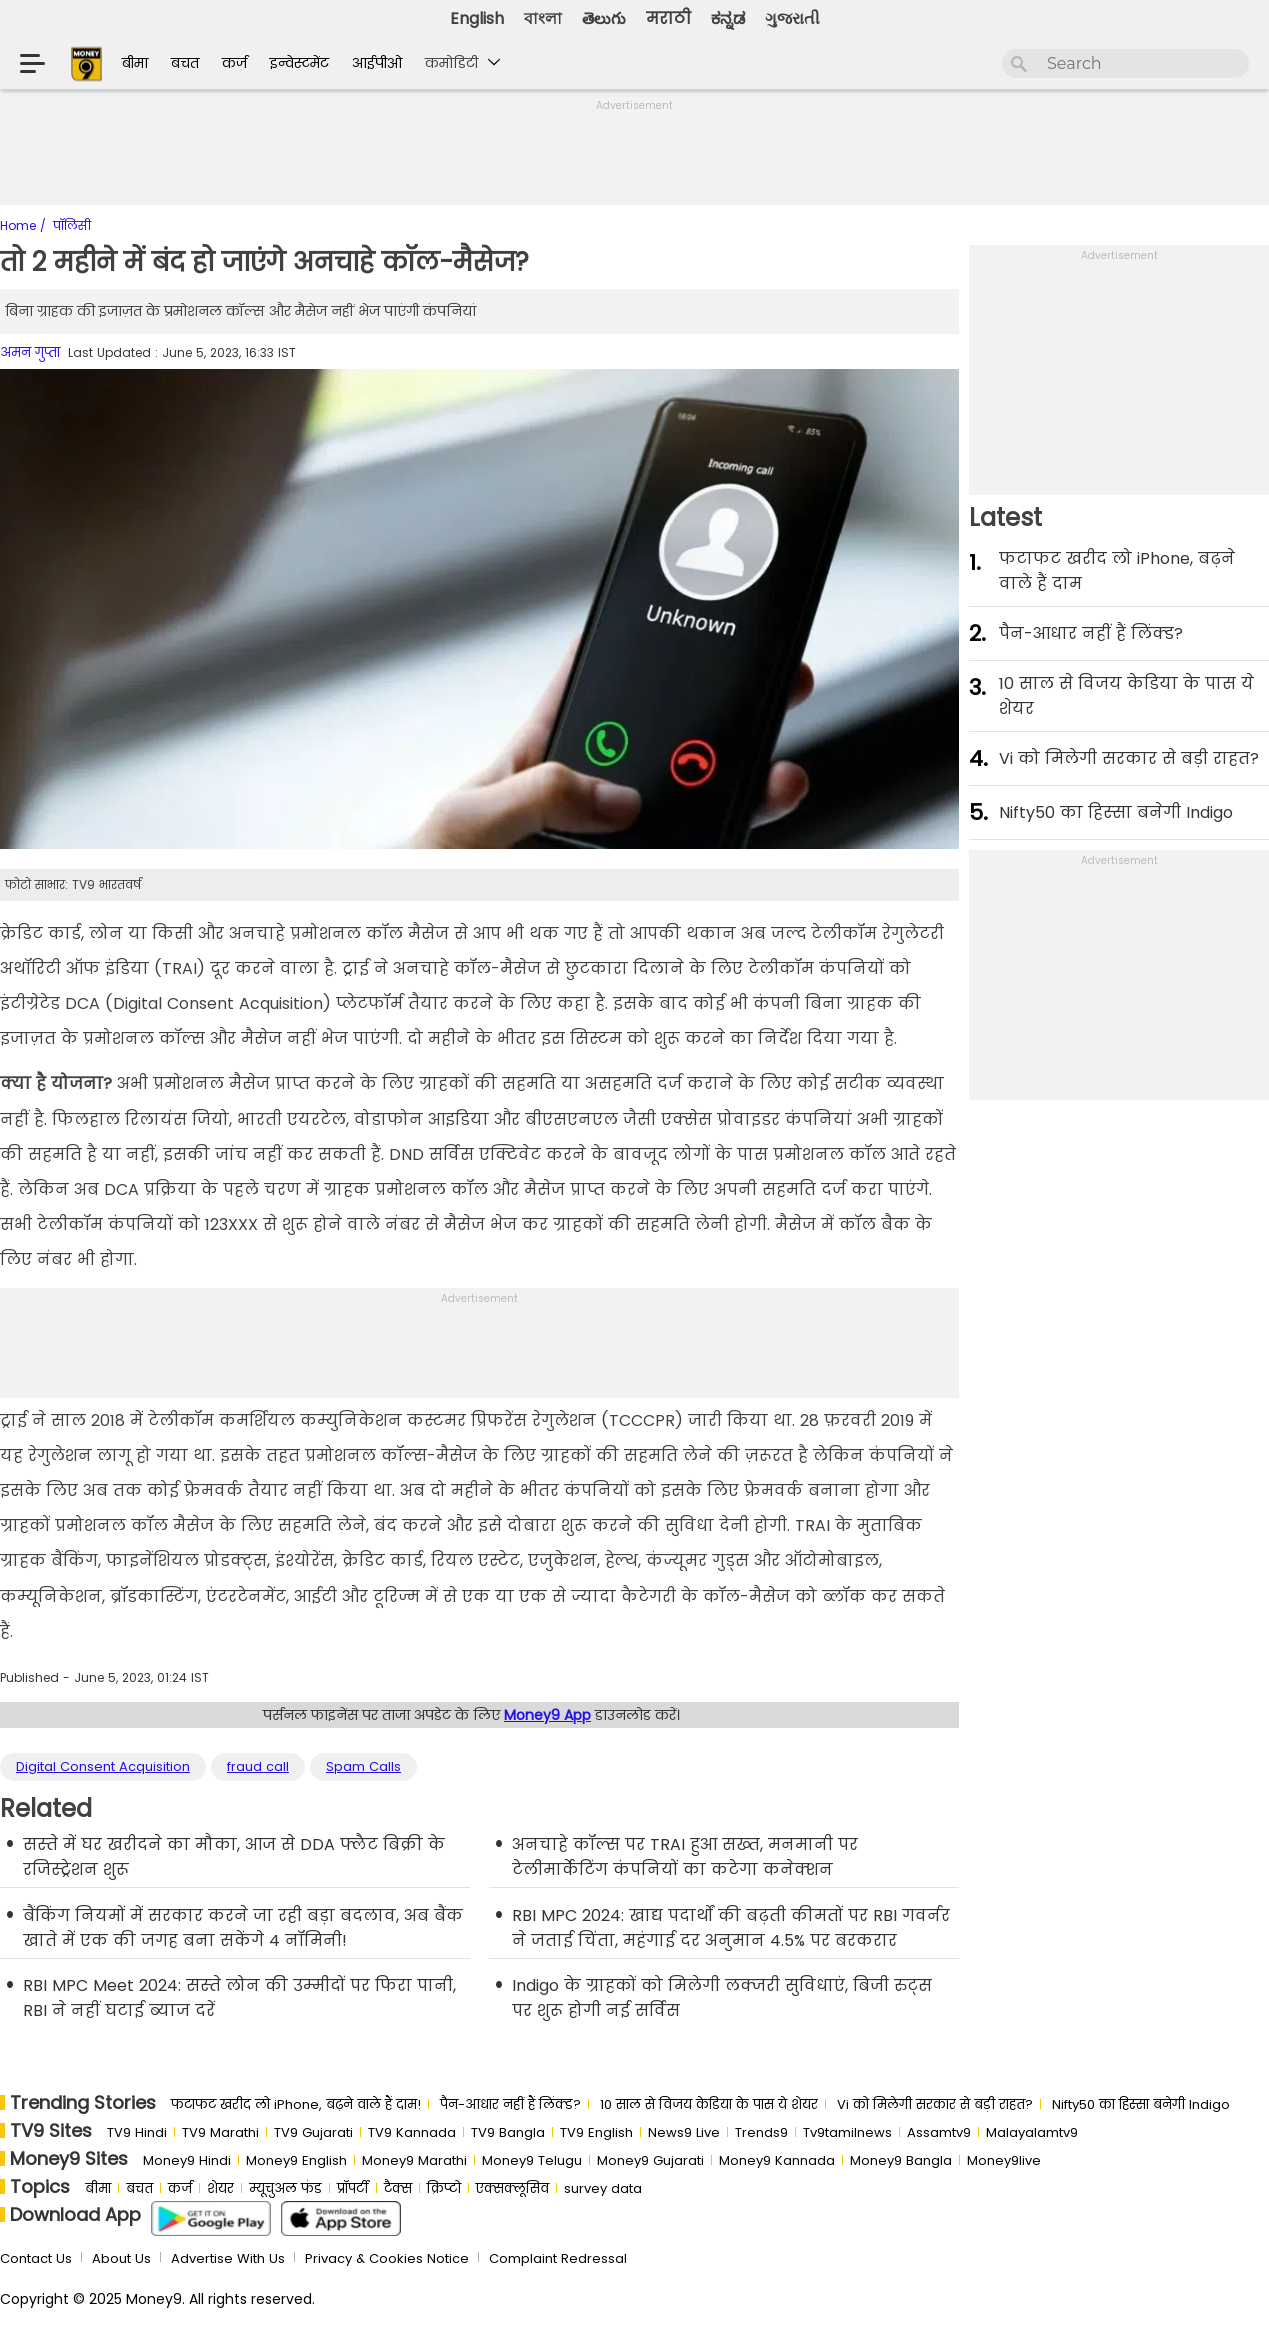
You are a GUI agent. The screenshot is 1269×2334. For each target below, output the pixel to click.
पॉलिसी (72, 225)
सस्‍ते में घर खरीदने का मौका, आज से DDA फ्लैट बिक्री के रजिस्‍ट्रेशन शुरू (234, 1857)
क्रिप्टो (444, 2188)
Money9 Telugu (532, 2160)
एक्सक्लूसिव (512, 2188)
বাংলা (543, 18)
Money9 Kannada (777, 2160)
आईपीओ (377, 63)
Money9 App (547, 1715)
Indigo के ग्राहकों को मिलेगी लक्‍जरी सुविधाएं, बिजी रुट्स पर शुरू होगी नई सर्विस (722, 1998)
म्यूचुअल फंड (285, 2188)
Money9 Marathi (414, 2160)
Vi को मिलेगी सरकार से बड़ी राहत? (1129, 758)
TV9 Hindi (137, 2132)
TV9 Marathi (220, 2132)
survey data (603, 2188)
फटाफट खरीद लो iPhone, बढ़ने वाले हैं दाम (1117, 571)
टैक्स (398, 2188)
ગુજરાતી (792, 18)
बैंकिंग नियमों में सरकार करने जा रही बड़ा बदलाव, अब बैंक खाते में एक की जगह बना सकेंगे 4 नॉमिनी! (243, 1928)
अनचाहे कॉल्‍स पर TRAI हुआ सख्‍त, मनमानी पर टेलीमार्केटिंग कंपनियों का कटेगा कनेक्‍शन (685, 1857)
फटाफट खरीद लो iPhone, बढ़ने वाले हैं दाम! (296, 2104)
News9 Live (684, 2132)
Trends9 (761, 2132)
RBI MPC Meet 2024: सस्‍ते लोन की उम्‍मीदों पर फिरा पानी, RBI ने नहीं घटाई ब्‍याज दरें (239, 1998)
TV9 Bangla (508, 2132)
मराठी (668, 18)
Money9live (1004, 2160)
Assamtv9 (939, 2132)
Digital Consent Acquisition (103, 1767)
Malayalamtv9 (1032, 2132)
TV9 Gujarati (313, 2132)
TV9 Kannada (412, 2132)
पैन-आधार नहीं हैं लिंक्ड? (1091, 633)
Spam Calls (363, 1767)
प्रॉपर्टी (353, 2188)
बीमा (135, 63)
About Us (121, 2258)
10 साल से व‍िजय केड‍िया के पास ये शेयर (1126, 696)
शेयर (220, 2188)
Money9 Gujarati (650, 2160)
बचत (185, 63)
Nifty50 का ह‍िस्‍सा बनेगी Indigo (1116, 812)
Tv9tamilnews (847, 2132)
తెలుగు (604, 18)
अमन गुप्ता (30, 352)
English (477, 18)
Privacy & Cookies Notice (387, 2258)
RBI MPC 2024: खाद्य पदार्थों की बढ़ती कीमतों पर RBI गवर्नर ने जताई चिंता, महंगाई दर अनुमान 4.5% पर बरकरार (731, 1928)
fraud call (258, 1767)
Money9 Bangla (901, 2160)
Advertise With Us (228, 2258)
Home (20, 225)
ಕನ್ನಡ (728, 18)
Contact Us (36, 2258)
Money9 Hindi (187, 2160)
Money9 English (296, 2160)
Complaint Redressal (558, 2258)
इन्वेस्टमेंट (299, 63)
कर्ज (234, 63)
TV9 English (596, 2132)
